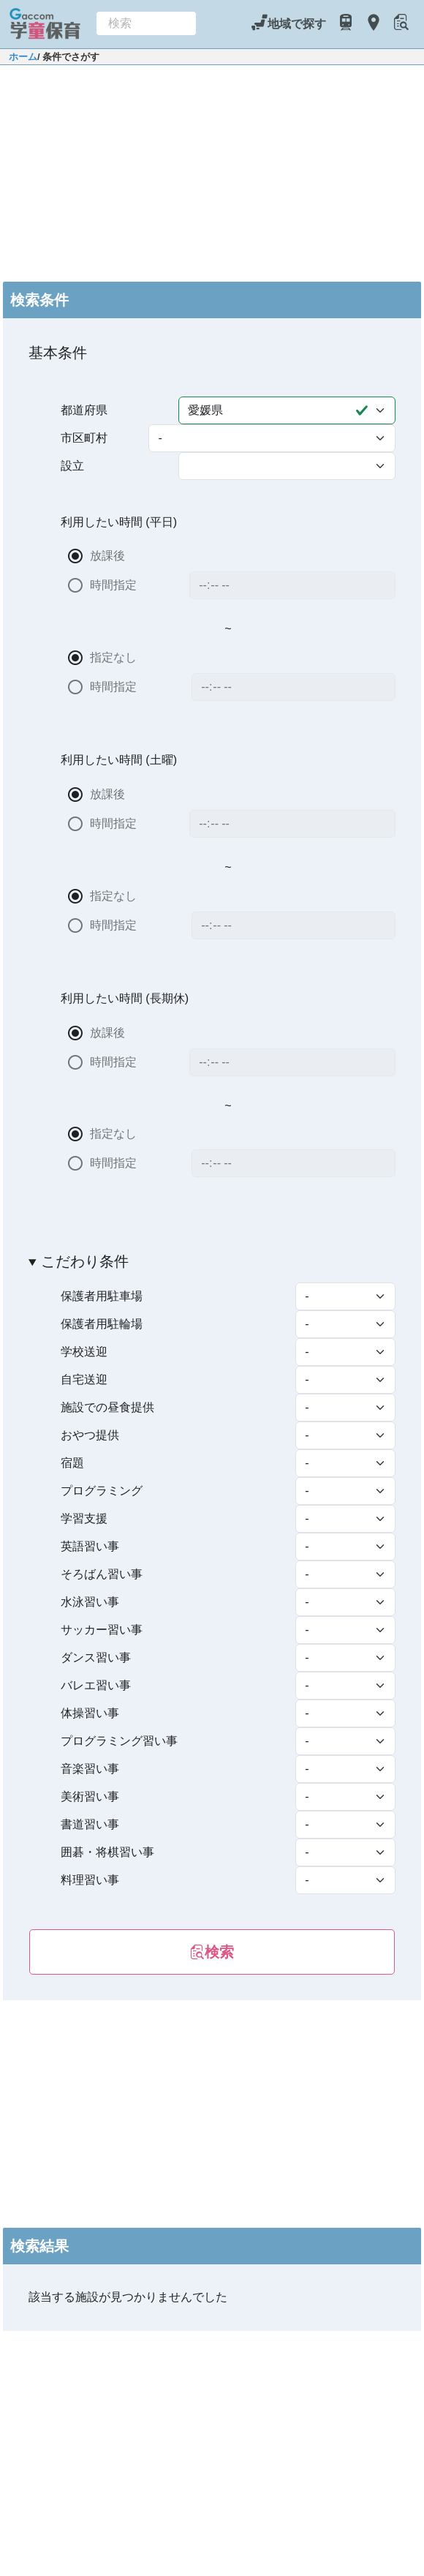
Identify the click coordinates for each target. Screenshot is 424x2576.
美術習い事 (90, 1796)
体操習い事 (90, 1713)
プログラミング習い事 (119, 1741)
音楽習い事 (90, 1768)
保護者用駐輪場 (102, 1324)
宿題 (72, 1463)
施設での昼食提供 (107, 1407)
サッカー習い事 (102, 1629)
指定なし (113, 657)
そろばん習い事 (102, 1574)
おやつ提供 (90, 1435)
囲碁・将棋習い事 (107, 1852)
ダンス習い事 (96, 1657)
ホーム (23, 56)
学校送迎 (84, 1351)
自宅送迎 (84, 1379)
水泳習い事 (90, 1602)
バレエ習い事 (96, 1685)
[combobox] (146, 23)
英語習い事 (90, 1546)
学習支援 (84, 1518)
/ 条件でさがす (68, 56)
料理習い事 (90, 1880)
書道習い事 (90, 1824)
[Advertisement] (212, 171)
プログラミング (102, 1490)
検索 (212, 1952)
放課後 (107, 555)
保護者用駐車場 (102, 1296)
